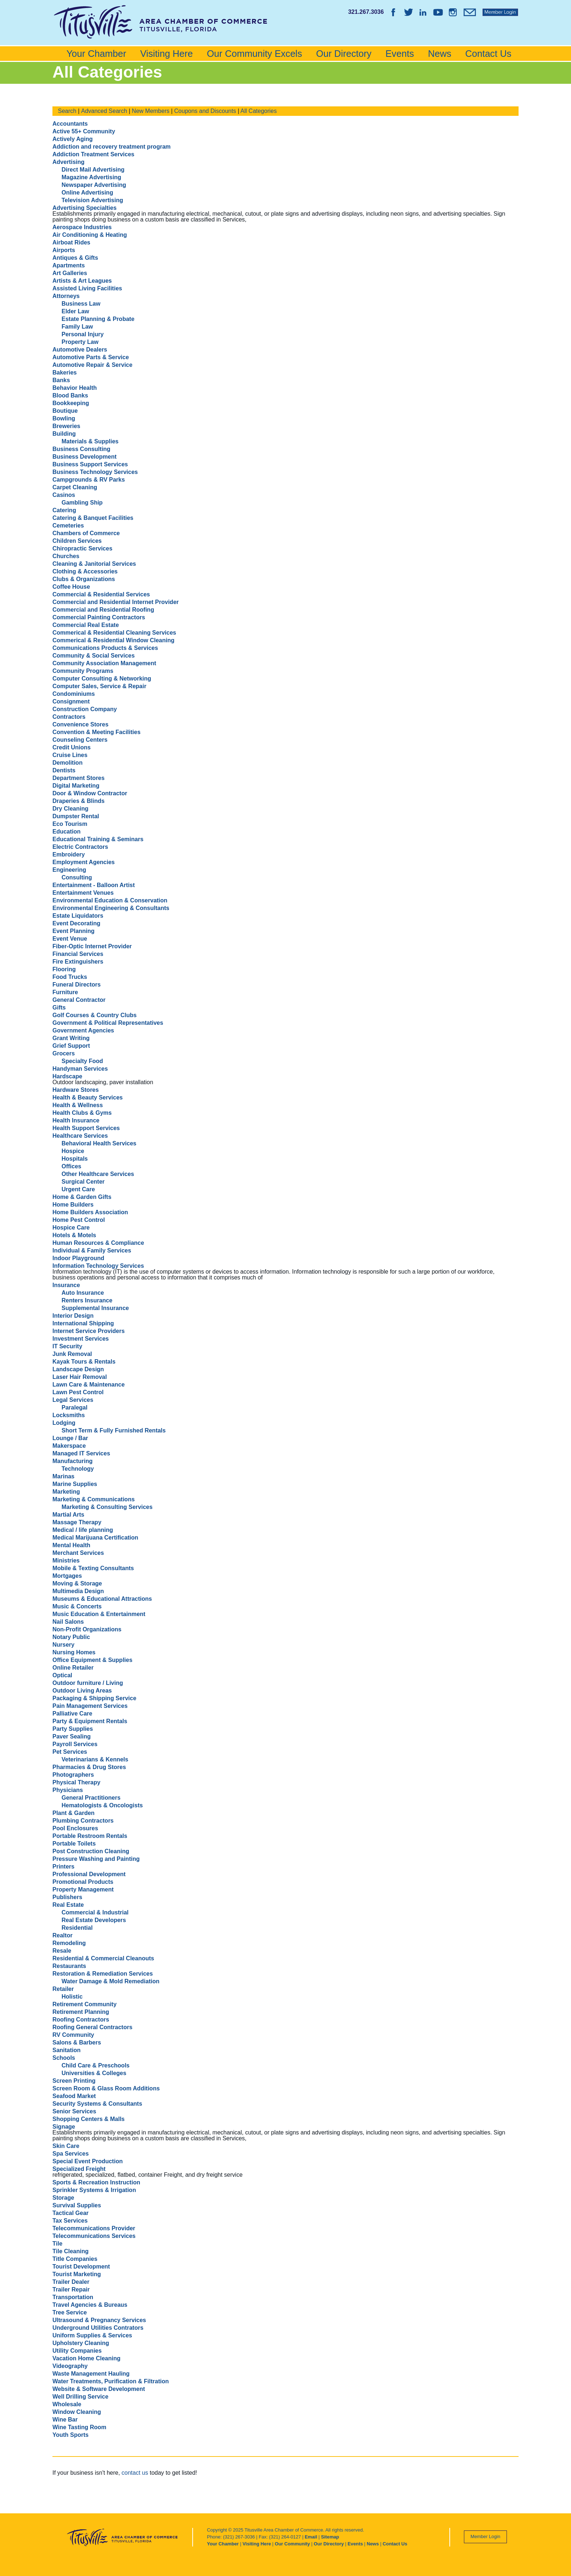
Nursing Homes (73, 1652)
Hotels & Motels (74, 1235)
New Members (150, 111)
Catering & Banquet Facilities (92, 518)
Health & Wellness (77, 1105)
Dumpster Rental (75, 816)
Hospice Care (71, 1227)
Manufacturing (72, 1461)
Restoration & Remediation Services (102, 1974)
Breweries (66, 426)
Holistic (72, 1996)
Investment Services (80, 1339)
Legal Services (72, 1400)
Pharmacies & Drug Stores (89, 1767)
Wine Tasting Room (79, 2427)
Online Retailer (73, 1668)
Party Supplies (72, 1729)
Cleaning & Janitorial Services (94, 564)
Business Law (81, 304)
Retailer (63, 1989)
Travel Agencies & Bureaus (89, 2305)
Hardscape (67, 1076)
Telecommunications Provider (93, 2228)
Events (400, 53)
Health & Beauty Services (87, 1097)
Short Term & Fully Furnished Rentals (114, 1430)
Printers (63, 1866)
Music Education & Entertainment (98, 1614)
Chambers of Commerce (86, 533)
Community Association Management (104, 663)
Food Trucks (69, 977)
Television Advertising (92, 200)
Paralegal (74, 1407)
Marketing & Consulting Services (107, 1507)
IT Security (67, 1346)
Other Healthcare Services (98, 1174)
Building (64, 434)
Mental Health (71, 1545)
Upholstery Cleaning (80, 2343)
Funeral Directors (76, 984)
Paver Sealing (71, 1736)
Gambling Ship (82, 502)
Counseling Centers (79, 740)
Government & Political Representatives (107, 1023)
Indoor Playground (78, 1258)
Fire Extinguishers (77, 961)
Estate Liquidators (77, 916)
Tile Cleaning (70, 2251)
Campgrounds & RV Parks (88, 480)
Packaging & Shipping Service (94, 1698)
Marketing (66, 1492)
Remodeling (69, 1943)
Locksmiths (68, 1415)
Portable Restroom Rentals (89, 1836)
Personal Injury (83, 334)
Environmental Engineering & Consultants (110, 908)
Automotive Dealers (79, 349)
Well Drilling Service (80, 2396)
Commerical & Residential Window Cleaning (113, 640)
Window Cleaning (76, 2412)
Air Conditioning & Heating (89, 235)
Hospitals (75, 1159)
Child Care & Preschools (96, 2065)
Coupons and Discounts (205, 111)
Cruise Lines (69, 755)
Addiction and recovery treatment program (111, 147)
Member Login (485, 2536)
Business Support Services (90, 464)
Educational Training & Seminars (97, 839)
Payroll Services (75, 1744)
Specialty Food (82, 1061)
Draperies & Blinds (78, 801)
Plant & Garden (73, 1813)
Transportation (72, 2297)
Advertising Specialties (84, 208)
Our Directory (343, 53)
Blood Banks (70, 395)
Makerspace (69, 1446)
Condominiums (73, 694)
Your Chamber (96, 53)
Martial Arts (68, 1515)
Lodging (63, 1423)
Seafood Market (74, 2096)
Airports (63, 250)
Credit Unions (71, 747)
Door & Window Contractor (89, 793)
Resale (61, 1951)
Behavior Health (74, 388)
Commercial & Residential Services (101, 594)
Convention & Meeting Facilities (96, 732)
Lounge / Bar (70, 1438)
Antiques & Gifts (75, 258)
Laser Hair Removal (79, 1377)
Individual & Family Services (91, 1250)
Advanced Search (104, 111)
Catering (64, 510)
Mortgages (67, 1576)
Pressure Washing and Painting (95, 1859)
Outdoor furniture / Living (87, 1683)
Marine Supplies (74, 1484)
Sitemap (330, 2537)
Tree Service (69, 2312)
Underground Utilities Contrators (97, 2328)
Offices (71, 1166)
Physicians (67, 1790)
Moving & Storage (77, 1583)
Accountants (70, 124)
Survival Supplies (76, 2205)
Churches (65, 556)
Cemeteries (68, 525)
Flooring (64, 969)
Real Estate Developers (94, 1920)
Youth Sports (70, 2435)
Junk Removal (72, 1354)
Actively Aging (72, 139)
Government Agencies (83, 1030)
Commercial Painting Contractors (98, 617)
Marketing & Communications (93, 1499)
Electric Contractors (80, 847)
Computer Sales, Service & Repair (99, 686)
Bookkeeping (70, 403)
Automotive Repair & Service (92, 365)
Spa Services (70, 2153)
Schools (63, 2058)
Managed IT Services (81, 1453)
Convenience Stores (80, 724)
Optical (62, 1675)
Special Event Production (87, 2161)
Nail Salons (68, 1622)
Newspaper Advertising (94, 185)
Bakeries (64, 372)
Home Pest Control (78, 1220)
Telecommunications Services (93, 2236)
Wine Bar (65, 2419)
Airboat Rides (71, 242)
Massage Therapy (76, 1522)
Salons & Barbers (76, 2042)
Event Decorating (76, 923)
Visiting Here (166, 53)
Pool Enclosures (75, 1828)
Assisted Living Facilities (87, 288)
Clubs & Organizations (83, 579)
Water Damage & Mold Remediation (111, 1981)
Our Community (292, 2543)
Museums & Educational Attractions (102, 1599)
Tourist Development (81, 2266)
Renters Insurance (87, 1300)
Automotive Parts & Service (90, 357)
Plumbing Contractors (83, 1821)
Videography (70, 2366)
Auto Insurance (83, 1293)
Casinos (63, 495)
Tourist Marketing (76, 2274)
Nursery (63, 1645)
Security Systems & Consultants (97, 2104)
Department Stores (78, 778)
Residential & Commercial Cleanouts (103, 1958)
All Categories (258, 111)
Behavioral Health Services (99, 1143)
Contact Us (488, 53)
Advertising (68, 162)
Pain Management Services (89, 1706)
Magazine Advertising (91, 177)
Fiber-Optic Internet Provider (92, 946)
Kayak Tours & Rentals (83, 1361)
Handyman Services (80, 1069)
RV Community (73, 2035)
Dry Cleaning (70, 808)
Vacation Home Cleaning (86, 2358)
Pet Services (69, 1752)
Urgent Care (78, 1189)
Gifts (59, 1007)
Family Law (77, 327)
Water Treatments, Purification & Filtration (110, 2381)
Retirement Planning (80, 2012)
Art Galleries (69, 273)
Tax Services (70, 2221)
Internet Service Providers (88, 1331)
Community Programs (82, 671)
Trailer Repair (71, 2289)
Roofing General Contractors (92, 2027)
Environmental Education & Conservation (110, 900)
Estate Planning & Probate (98, 319)
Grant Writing (71, 1038)
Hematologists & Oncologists (102, 1805)
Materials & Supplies (90, 441)
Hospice (73, 1151)
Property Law (80, 342)
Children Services (77, 541)
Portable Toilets (74, 1843)
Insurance (66, 1285)
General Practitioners (91, 1798)
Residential (77, 1928)
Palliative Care (72, 1713)
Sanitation (66, 2050)
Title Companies (74, 2259)
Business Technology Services (95, 472)
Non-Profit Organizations (86, 1629)
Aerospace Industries (82, 227)
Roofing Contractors (80, 2019)
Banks (61, 380)
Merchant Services (78, 1553)
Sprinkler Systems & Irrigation (94, 2190)
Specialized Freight (79, 2169)
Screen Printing (73, 2081)
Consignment (71, 701)
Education (66, 831)
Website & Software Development (98, 2389)
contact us (135, 2473)
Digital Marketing (75, 786)
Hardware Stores (75, 1090)
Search (67, 111)
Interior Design (73, 1316)
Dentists (63, 770)
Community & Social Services (93, 655)
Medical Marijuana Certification (95, 1537)
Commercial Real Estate (85, 625)
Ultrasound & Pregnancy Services (99, 2320)
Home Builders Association (90, 1212)
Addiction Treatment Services (93, 154)
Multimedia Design (78, 1591)
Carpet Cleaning (74, 487)
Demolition (67, 763)
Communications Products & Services (105, 648)
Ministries (66, 1560)
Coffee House (71, 587)
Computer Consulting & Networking (101, 678)
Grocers (63, 1053)
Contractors (69, 717)
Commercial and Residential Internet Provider (115, 602)
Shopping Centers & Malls (88, 2119)
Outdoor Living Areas (82, 1690)
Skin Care (65, 2146)
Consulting (77, 877)
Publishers (67, 1897)
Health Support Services (86, 1128)
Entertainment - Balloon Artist (93, 885)
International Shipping (83, 1323)
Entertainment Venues (83, 893)
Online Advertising (87, 192)
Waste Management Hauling (91, 2374)
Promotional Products (82, 1882)
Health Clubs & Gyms (82, 1113)
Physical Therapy (76, 1782)
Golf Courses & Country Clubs (94, 1015)
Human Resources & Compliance (98, 1243)
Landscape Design (78, 1369)
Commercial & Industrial (95, 1912)
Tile (57, 2243)
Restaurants (69, 1966)
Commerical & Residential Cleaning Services (114, 633)
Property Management (83, 1889)
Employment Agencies (83, 862)
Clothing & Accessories (85, 571)
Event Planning (73, 931)
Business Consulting (81, 449)
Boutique (65, 411)
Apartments (68, 265)
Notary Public (71, 1637)
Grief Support (71, 1046)
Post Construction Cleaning (90, 1851)
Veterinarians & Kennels (95, 1759)
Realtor (62, 1935)
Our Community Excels (254, 53)
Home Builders (73, 1204)
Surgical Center (83, 1182)
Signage (63, 2127)
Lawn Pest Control (77, 1392)
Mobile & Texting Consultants (93, 1568)
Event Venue (69, 939)
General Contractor (79, 1000)
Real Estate (68, 1905)
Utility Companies (77, 2351)
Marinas (63, 1476)
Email (311, 2537)
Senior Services (74, 2111)
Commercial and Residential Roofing (103, 610)
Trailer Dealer (70, 2282)
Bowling (63, 418)
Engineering (69, 870)
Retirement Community (84, 2004)
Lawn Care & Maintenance (88, 1384)
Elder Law (75, 311)
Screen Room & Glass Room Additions (106, 2088)
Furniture (65, 992)
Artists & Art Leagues (82, 281)
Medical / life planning (82, 1530)
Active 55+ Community (83, 131)
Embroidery (68, 854)
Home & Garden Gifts (81, 1197)
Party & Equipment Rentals (89, 1721)
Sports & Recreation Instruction (96, 2182)
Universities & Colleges (94, 2073)
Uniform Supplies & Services (92, 2335)
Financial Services (77, 954)
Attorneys (66, 296)
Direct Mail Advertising (93, 169)
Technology (78, 1469)
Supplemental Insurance (95, 1308)
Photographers (73, 1775)
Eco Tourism (69, 824)
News (439, 53)
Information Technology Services (98, 1266)
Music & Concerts (77, 1606)
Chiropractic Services (82, 548)
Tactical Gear (70, 2213)
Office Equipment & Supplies (92, 1660)
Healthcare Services (80, 1136)
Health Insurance (75, 1120)
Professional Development (89, 1874)
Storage (63, 2198)
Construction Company (84, 709)
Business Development (84, 457)
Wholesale (66, 2404)
